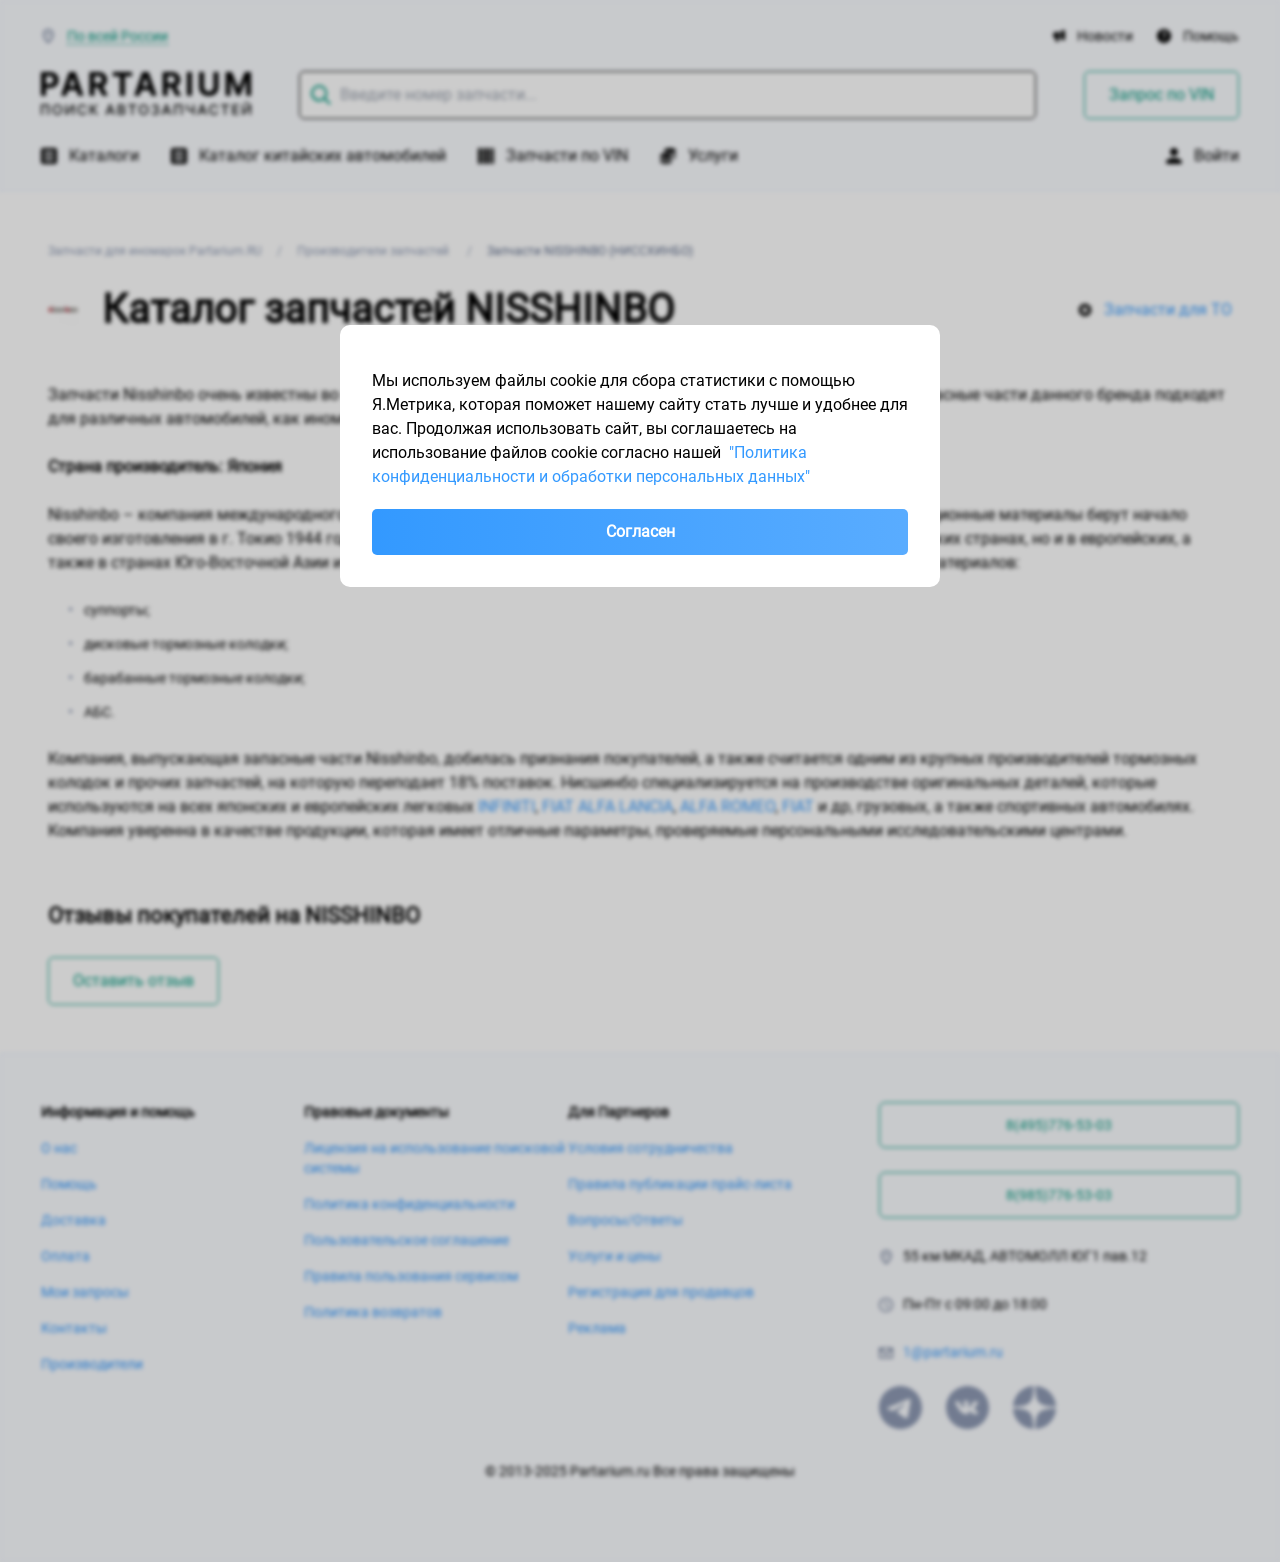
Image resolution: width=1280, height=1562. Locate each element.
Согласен (640, 531)
